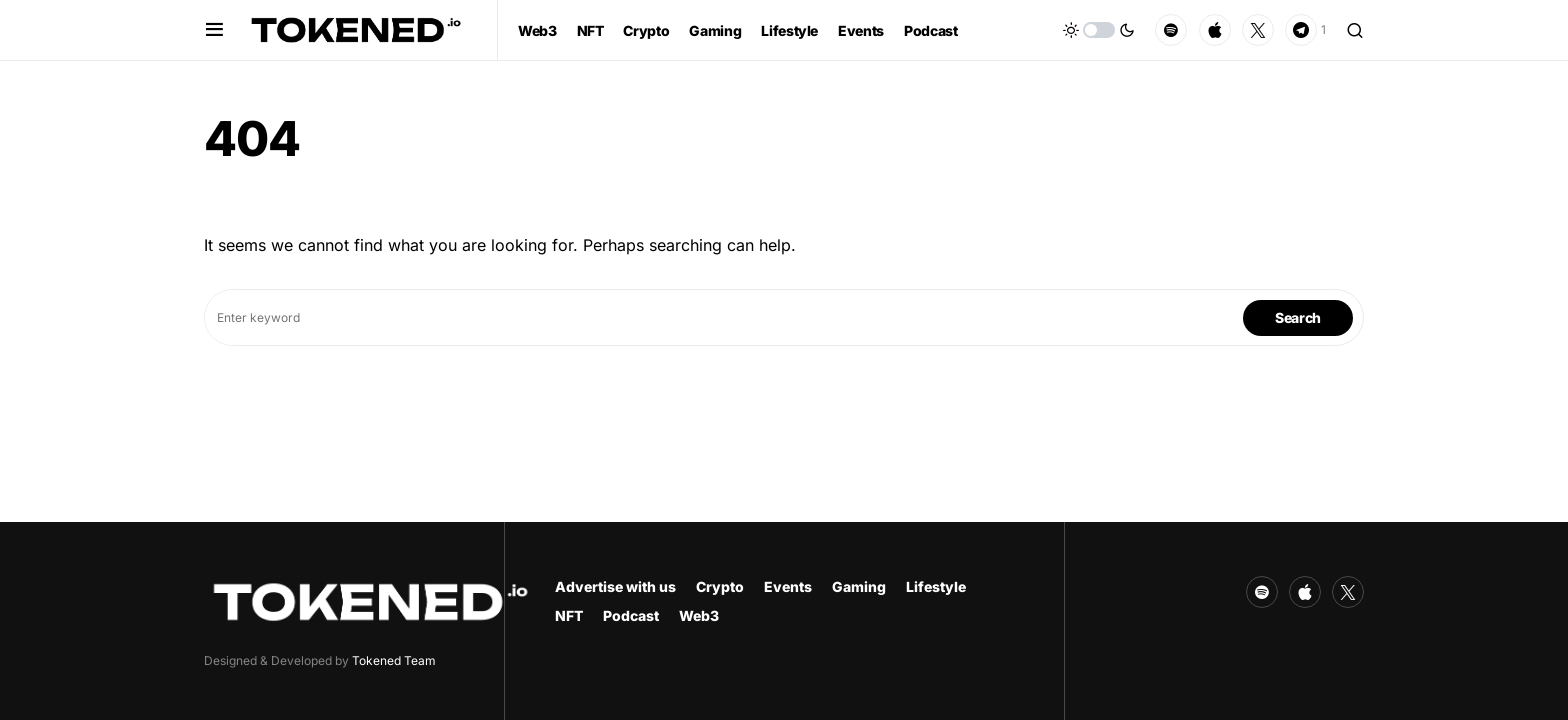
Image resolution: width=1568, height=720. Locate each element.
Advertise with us (615, 586)
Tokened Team (394, 660)
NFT (569, 615)
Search (1298, 317)
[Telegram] (1305, 30)
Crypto (720, 586)
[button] (214, 30)
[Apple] (1215, 30)
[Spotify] (1171, 30)
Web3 (699, 615)
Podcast (631, 615)
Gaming (859, 586)
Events (788, 586)
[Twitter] (1258, 30)
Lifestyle (936, 586)
